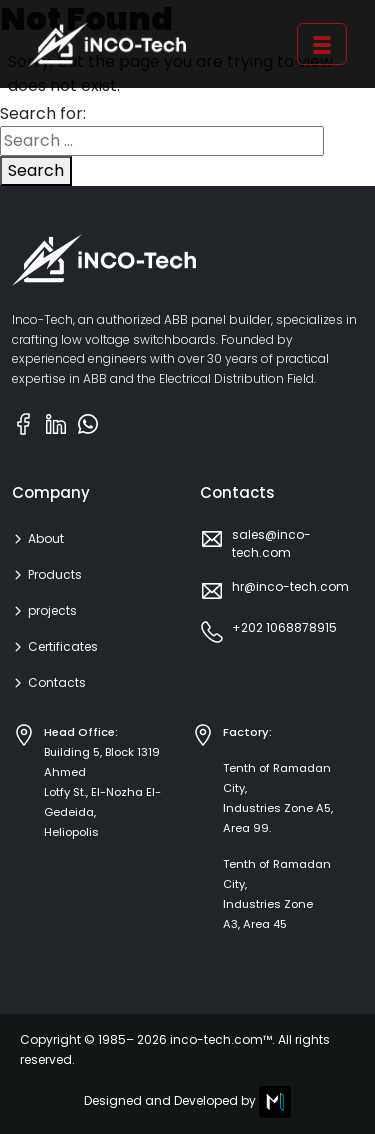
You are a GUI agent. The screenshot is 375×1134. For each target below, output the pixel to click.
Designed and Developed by (187, 1102)
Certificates (63, 647)
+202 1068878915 (284, 627)
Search (36, 170)
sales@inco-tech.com (271, 543)
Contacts (57, 683)
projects (52, 611)
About (46, 539)
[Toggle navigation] (322, 44)
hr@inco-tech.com (290, 586)
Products (55, 575)
